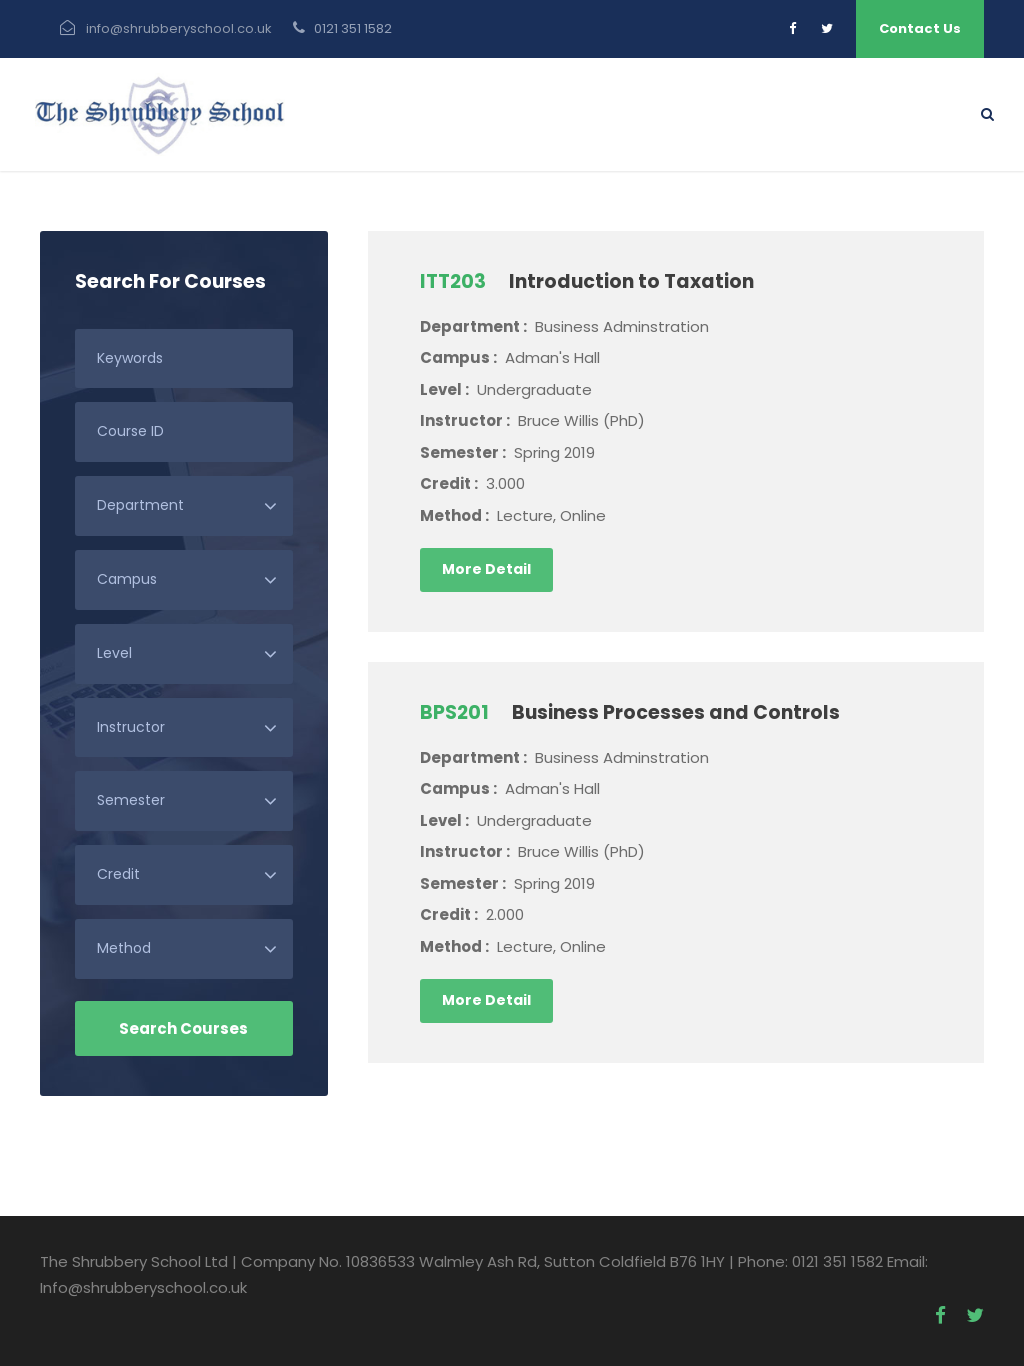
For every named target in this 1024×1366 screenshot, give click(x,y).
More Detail (486, 569)
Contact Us (920, 28)
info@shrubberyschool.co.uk (179, 28)
